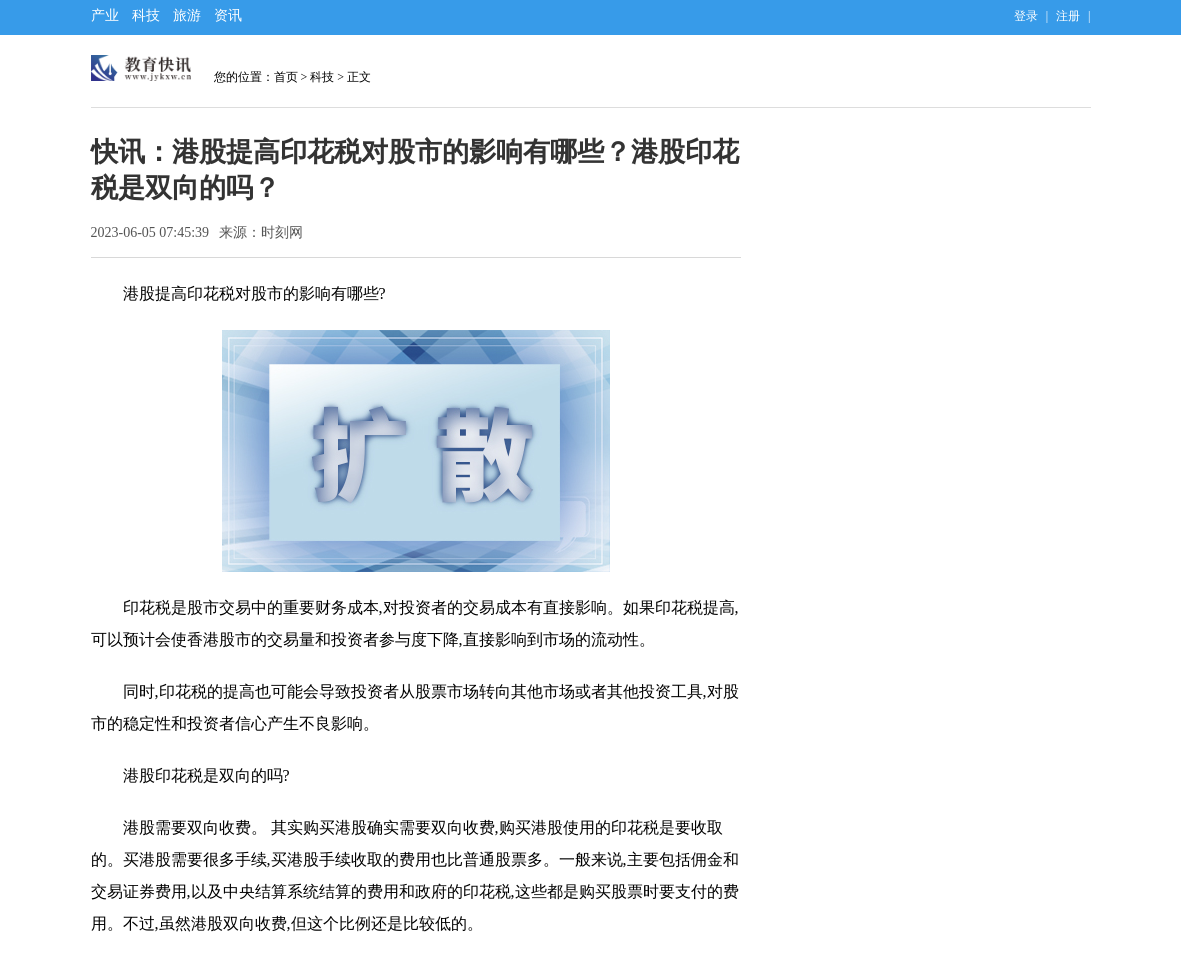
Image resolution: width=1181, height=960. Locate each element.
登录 (1026, 16)
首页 (286, 77)
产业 (105, 15)
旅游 (187, 15)
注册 (1068, 16)
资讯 (228, 15)
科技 (146, 15)
